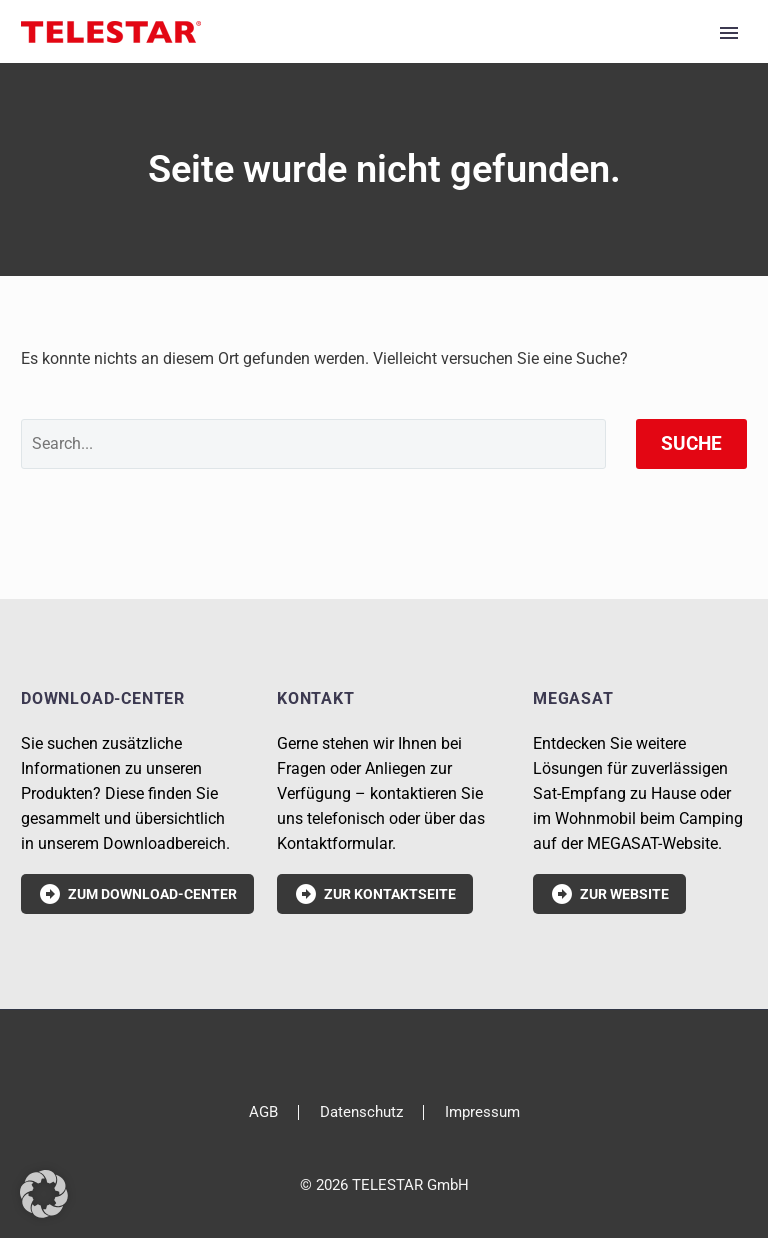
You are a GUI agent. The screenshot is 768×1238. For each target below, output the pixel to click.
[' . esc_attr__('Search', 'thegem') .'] (313, 444)
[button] (44, 1194)
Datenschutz (361, 1112)
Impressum (482, 1112)
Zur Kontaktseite (375, 894)
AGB (263, 1112)
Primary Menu (729, 33)
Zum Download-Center (137, 894)
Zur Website (609, 894)
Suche (691, 443)
